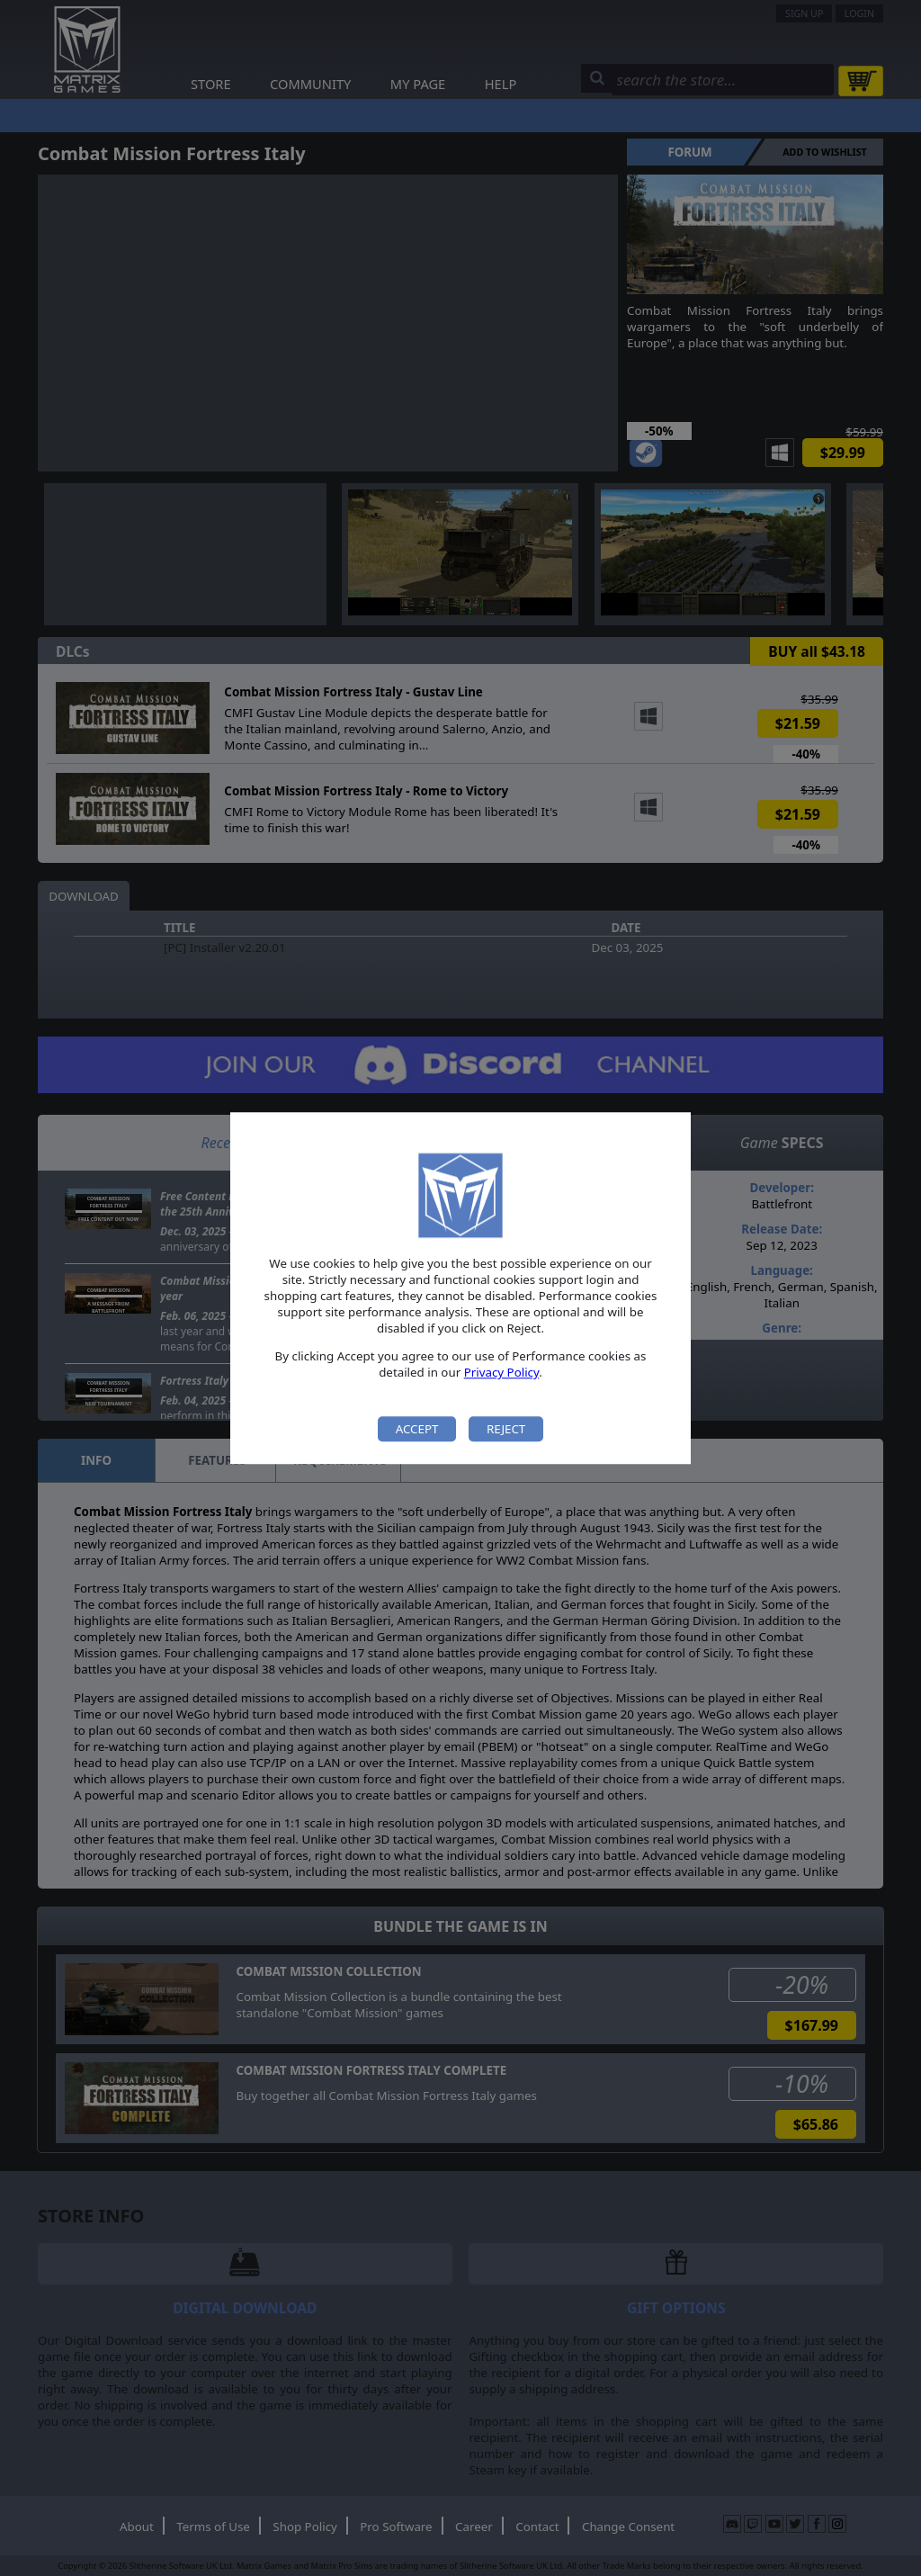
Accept (417, 1429)
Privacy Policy (502, 1373)
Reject (506, 1429)
